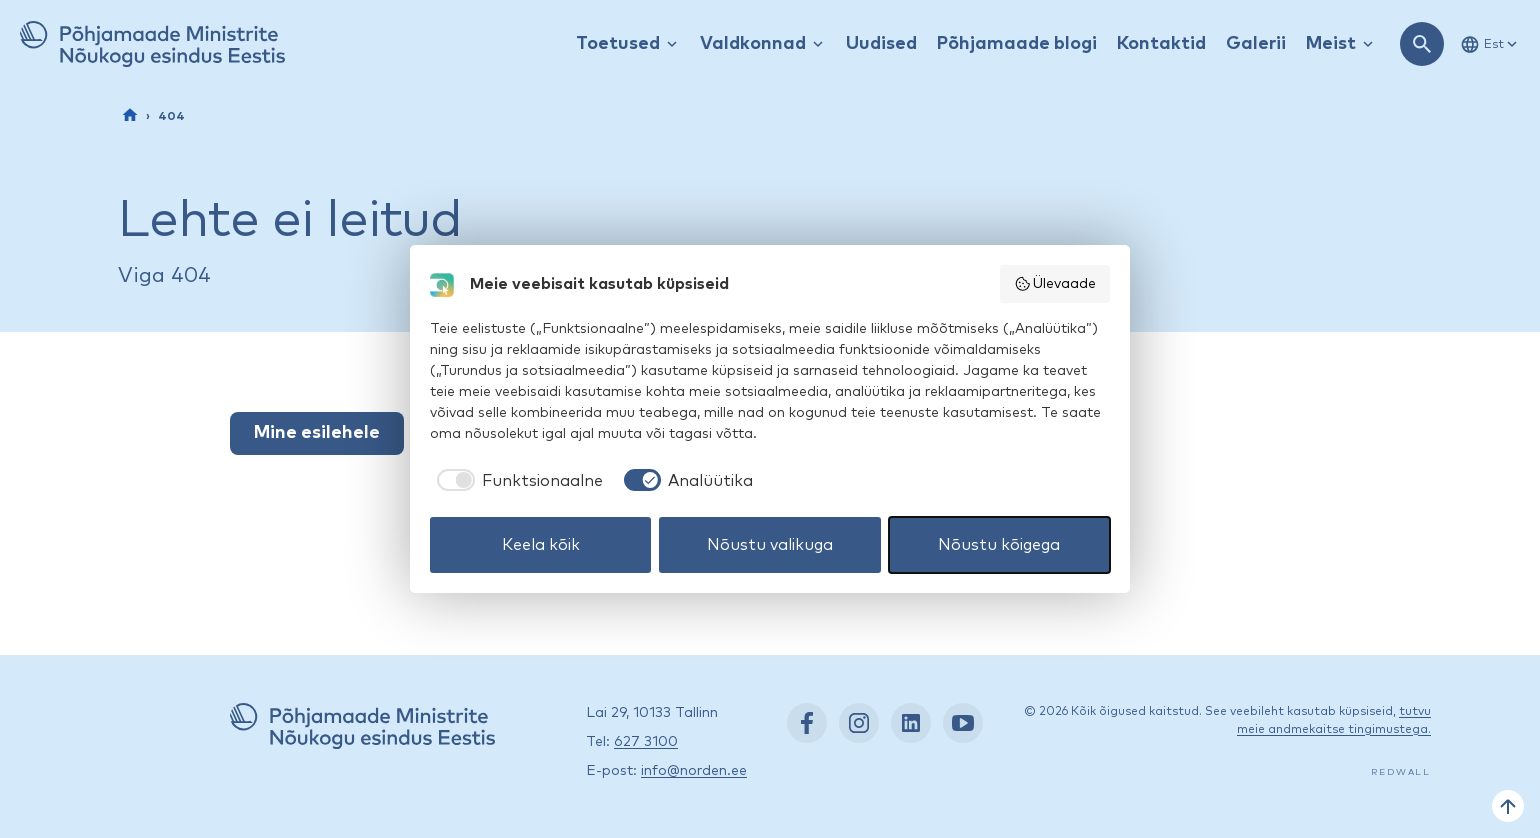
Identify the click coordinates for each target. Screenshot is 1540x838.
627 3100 (646, 742)
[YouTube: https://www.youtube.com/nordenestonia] (963, 723)
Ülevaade (1055, 284)
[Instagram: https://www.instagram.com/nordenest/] (859, 723)
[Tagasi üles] (1508, 806)
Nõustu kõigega (999, 545)
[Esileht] (130, 115)
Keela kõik (541, 545)
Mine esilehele (317, 433)
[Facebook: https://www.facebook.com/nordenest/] (807, 723)
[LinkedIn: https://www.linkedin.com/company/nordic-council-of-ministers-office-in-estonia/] (911, 723)
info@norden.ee (694, 771)
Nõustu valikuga (770, 545)
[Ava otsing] (1422, 44)
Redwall (1401, 772)
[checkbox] (516, 481)
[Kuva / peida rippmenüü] (672, 44)
